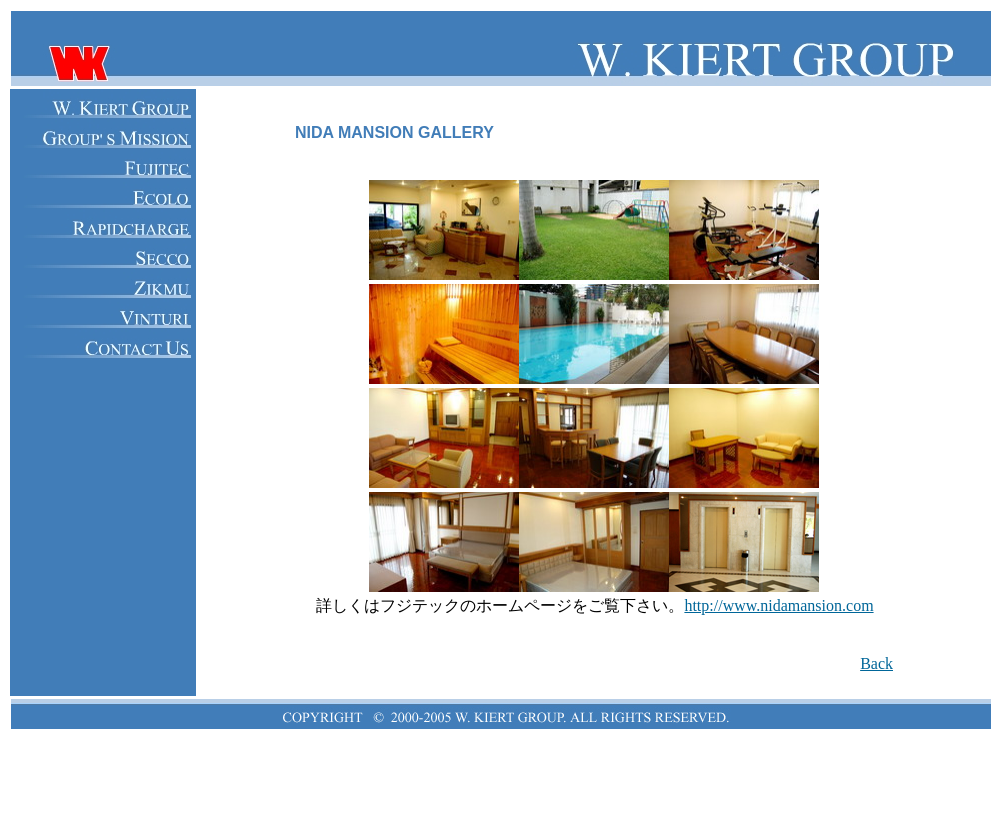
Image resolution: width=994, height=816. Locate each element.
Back (876, 663)
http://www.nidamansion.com (778, 605)
